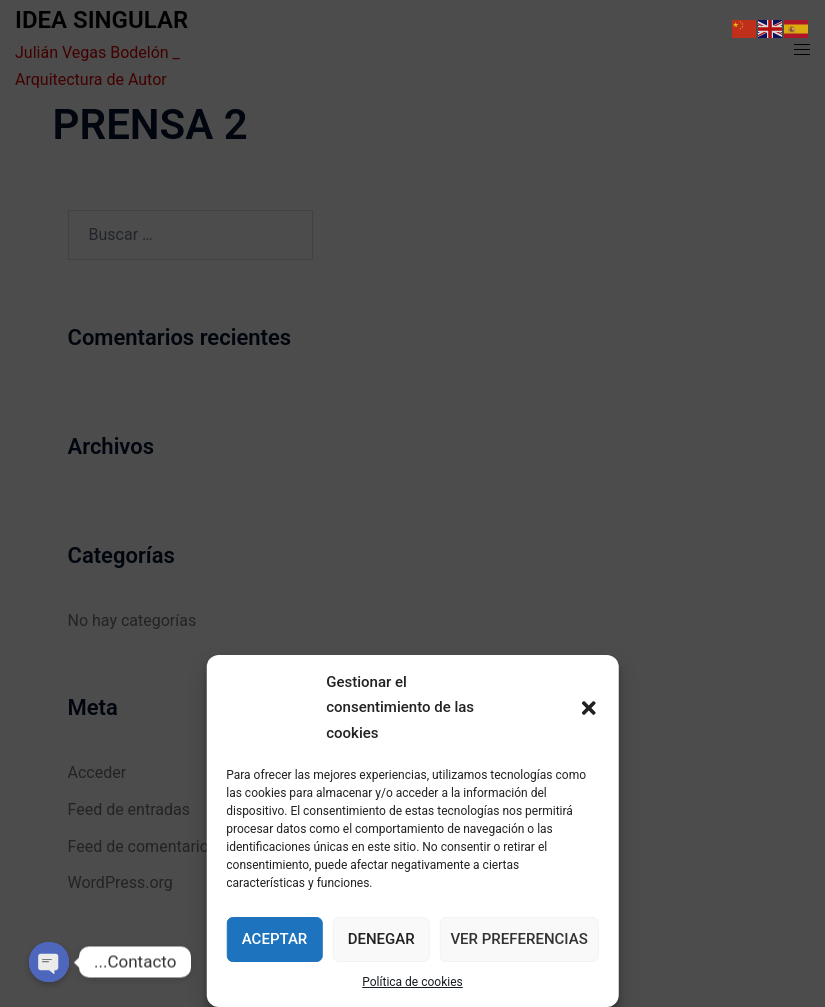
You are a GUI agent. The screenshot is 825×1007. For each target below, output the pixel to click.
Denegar (381, 939)
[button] (589, 708)
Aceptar (275, 939)
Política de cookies (412, 982)
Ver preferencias (518, 939)
